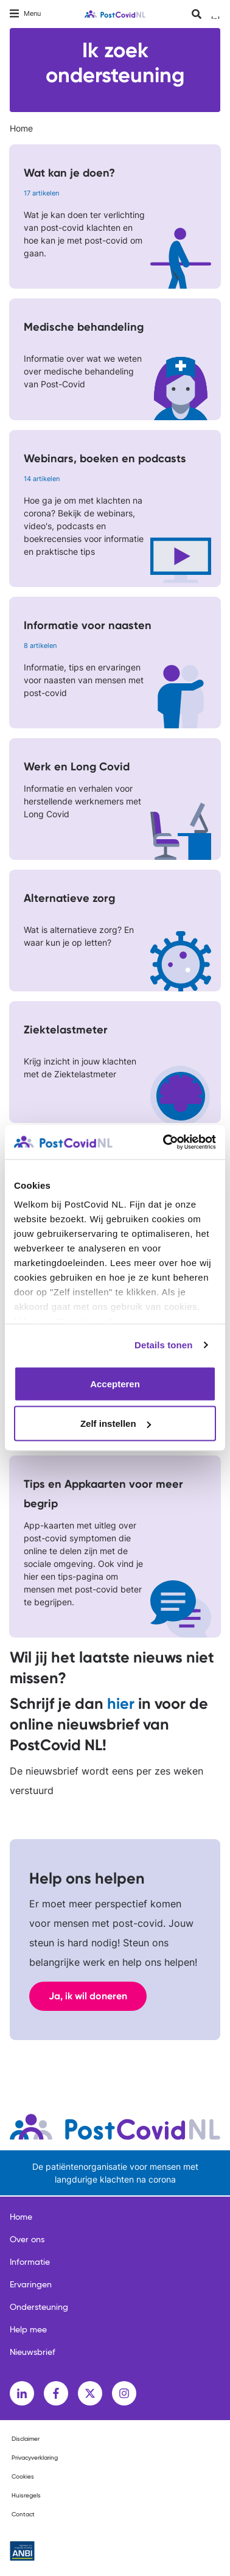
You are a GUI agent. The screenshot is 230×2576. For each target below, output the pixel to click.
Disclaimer (26, 2439)
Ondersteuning (39, 2307)
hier (120, 1703)
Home (21, 128)
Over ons (27, 2240)
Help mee (28, 2330)
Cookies (23, 2477)
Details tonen (163, 1345)
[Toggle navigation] (25, 14)
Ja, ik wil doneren (88, 1996)
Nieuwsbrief (32, 2352)
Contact (23, 2514)
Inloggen (215, 17)
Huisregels (26, 2496)
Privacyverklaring (35, 2458)
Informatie (30, 2262)
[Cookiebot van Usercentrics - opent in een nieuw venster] (164, 1142)
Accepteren (115, 1383)
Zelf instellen (115, 1423)
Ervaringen (31, 2285)
